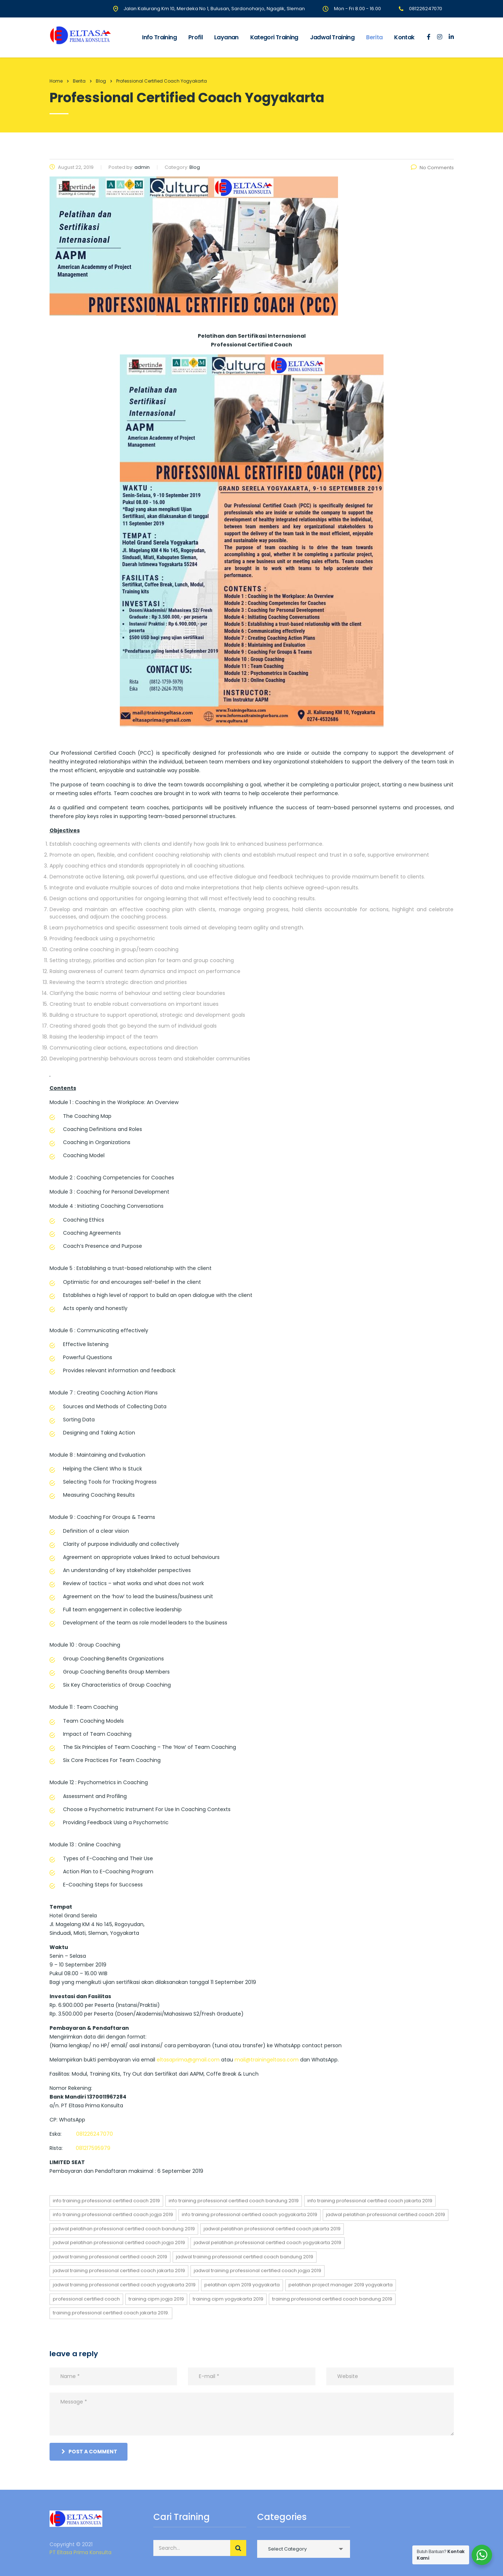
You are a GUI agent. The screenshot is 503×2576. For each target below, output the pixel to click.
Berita (374, 37)
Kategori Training (274, 37)
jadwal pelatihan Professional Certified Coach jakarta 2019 (272, 2228)
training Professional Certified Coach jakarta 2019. (111, 2312)
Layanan (226, 37)
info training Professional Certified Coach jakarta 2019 (369, 2200)
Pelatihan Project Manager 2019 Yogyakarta (340, 2284)
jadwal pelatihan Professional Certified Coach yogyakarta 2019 (267, 2242)
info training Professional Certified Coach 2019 (106, 2200)
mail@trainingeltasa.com (267, 2059)
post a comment (89, 2451)
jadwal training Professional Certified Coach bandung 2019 (244, 2256)
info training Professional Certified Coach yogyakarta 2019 (249, 2214)
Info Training (159, 37)
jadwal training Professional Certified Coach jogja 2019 (257, 2270)
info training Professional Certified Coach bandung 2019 (234, 2200)
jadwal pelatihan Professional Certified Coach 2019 (385, 2214)
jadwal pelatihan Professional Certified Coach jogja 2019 (119, 2242)
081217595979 (93, 2148)
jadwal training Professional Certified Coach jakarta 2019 (119, 2270)
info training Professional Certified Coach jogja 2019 (113, 2214)
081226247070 (94, 2134)
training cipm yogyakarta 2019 (228, 2298)
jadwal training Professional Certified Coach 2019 (110, 2256)
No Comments (432, 167)
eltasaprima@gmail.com (188, 2059)
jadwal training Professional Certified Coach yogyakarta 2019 (124, 2284)
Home (56, 81)
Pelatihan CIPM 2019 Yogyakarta (242, 2284)
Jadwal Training (332, 37)
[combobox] (303, 2549)
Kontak (404, 37)
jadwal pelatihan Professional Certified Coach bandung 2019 (124, 2228)
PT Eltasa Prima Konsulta (80, 2552)
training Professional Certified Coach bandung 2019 (332, 2298)
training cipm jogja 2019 (156, 2298)
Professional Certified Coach (86, 2298)
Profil (195, 37)
